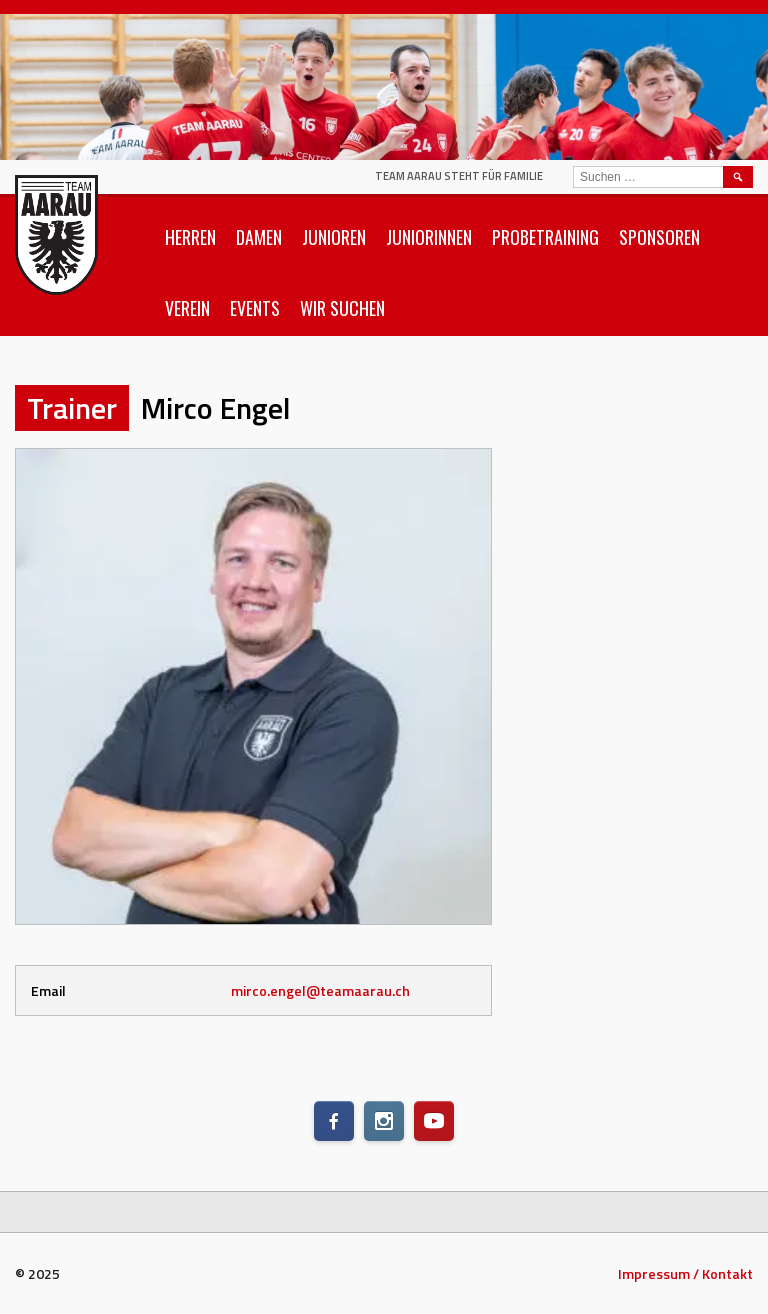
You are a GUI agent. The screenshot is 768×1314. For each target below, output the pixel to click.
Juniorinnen (429, 237)
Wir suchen (342, 308)
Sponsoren (659, 237)
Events (255, 308)
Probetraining (545, 237)
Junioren (334, 237)
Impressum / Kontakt (685, 1273)
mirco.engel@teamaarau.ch (320, 990)
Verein (187, 308)
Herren (190, 237)
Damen (259, 237)
